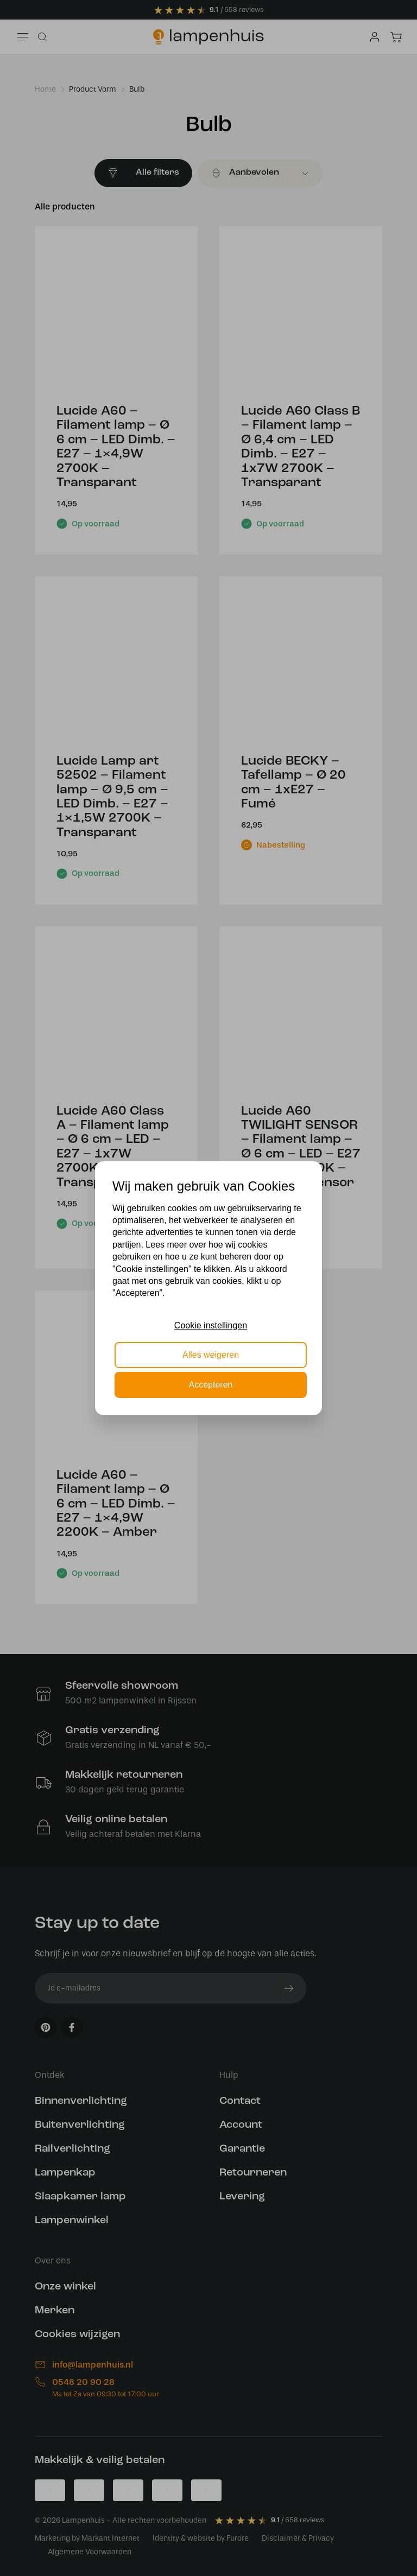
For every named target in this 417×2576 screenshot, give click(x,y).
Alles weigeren (210, 1354)
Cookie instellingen (210, 1325)
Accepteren (211, 1384)
